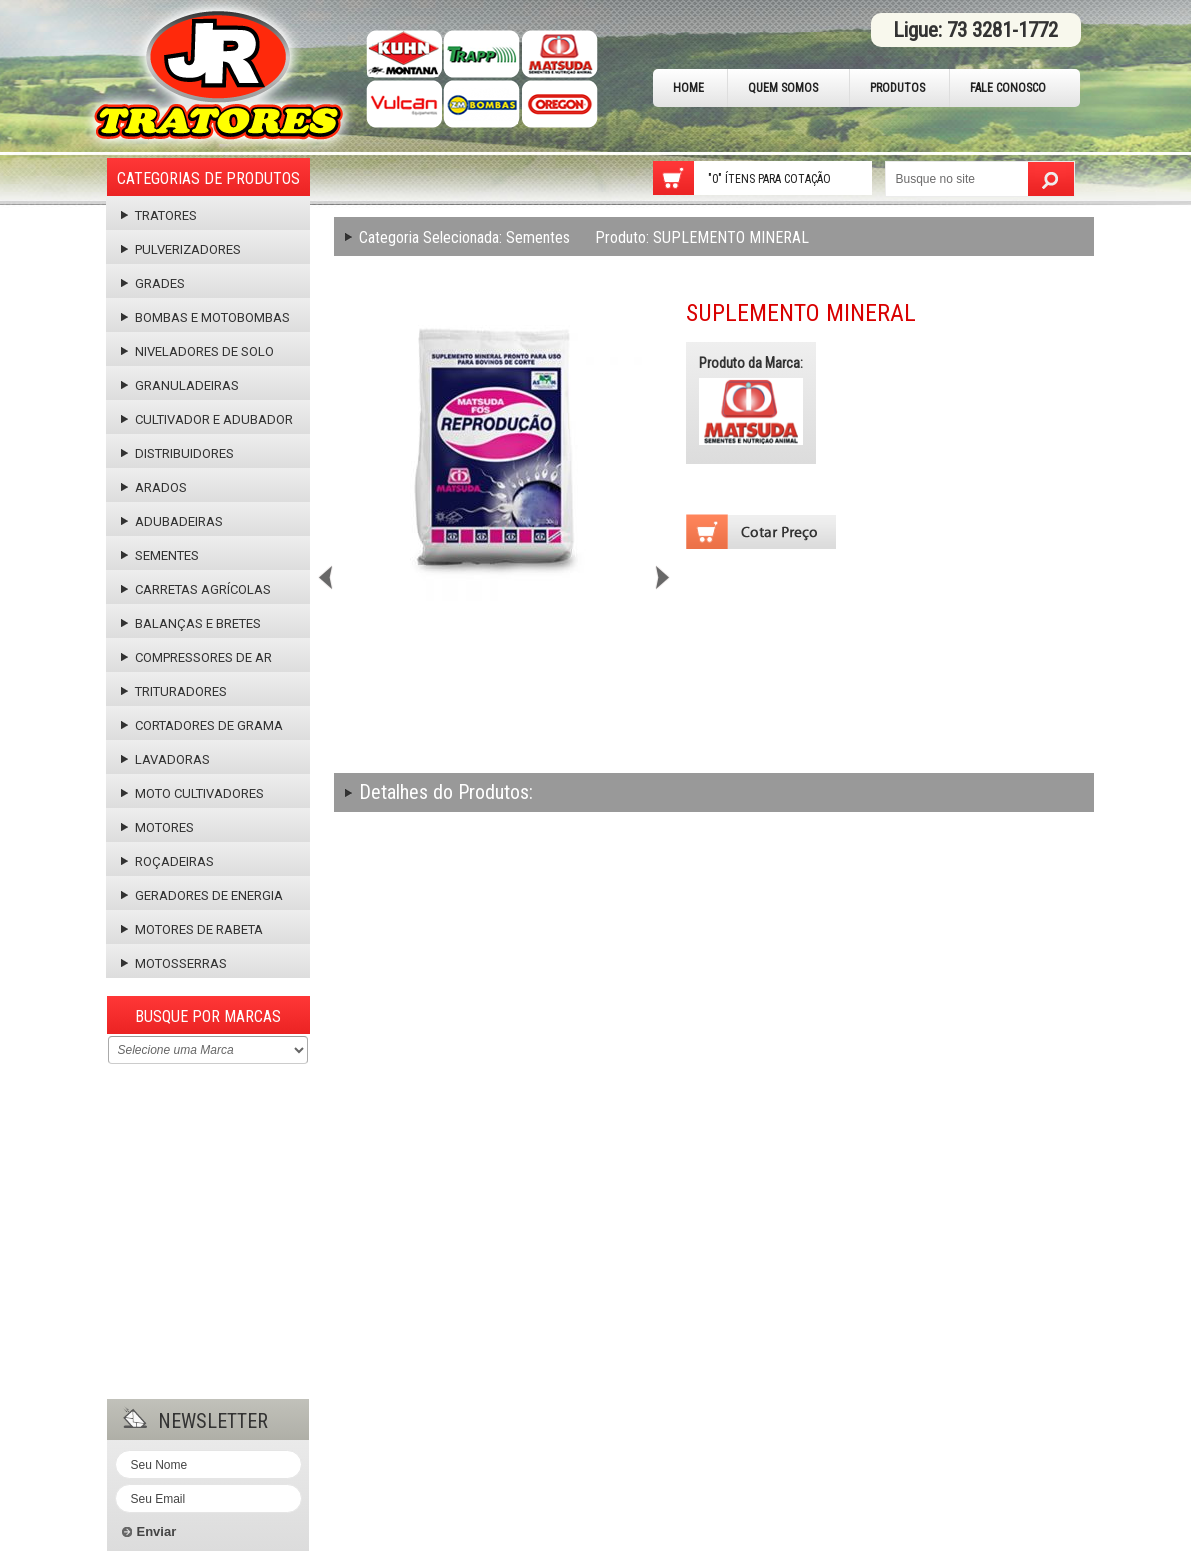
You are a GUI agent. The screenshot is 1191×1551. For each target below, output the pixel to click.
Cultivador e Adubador (207, 419)
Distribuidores (177, 453)
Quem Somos (783, 88)
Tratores (159, 215)
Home (688, 88)
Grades (153, 283)
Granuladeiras (180, 385)
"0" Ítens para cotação (769, 179)
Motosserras (174, 963)
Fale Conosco (1008, 88)
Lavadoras (165, 759)
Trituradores (174, 691)
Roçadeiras (167, 861)
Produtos (897, 88)
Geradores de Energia (202, 895)
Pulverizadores (181, 249)
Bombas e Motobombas (205, 317)
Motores (157, 827)
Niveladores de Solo (197, 351)
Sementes (160, 555)
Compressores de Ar (196, 657)
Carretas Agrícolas (196, 589)
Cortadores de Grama (202, 725)
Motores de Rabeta (192, 929)
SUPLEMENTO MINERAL (702, 237)
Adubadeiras (172, 521)
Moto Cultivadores (192, 793)
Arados (154, 487)
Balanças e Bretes (191, 623)
